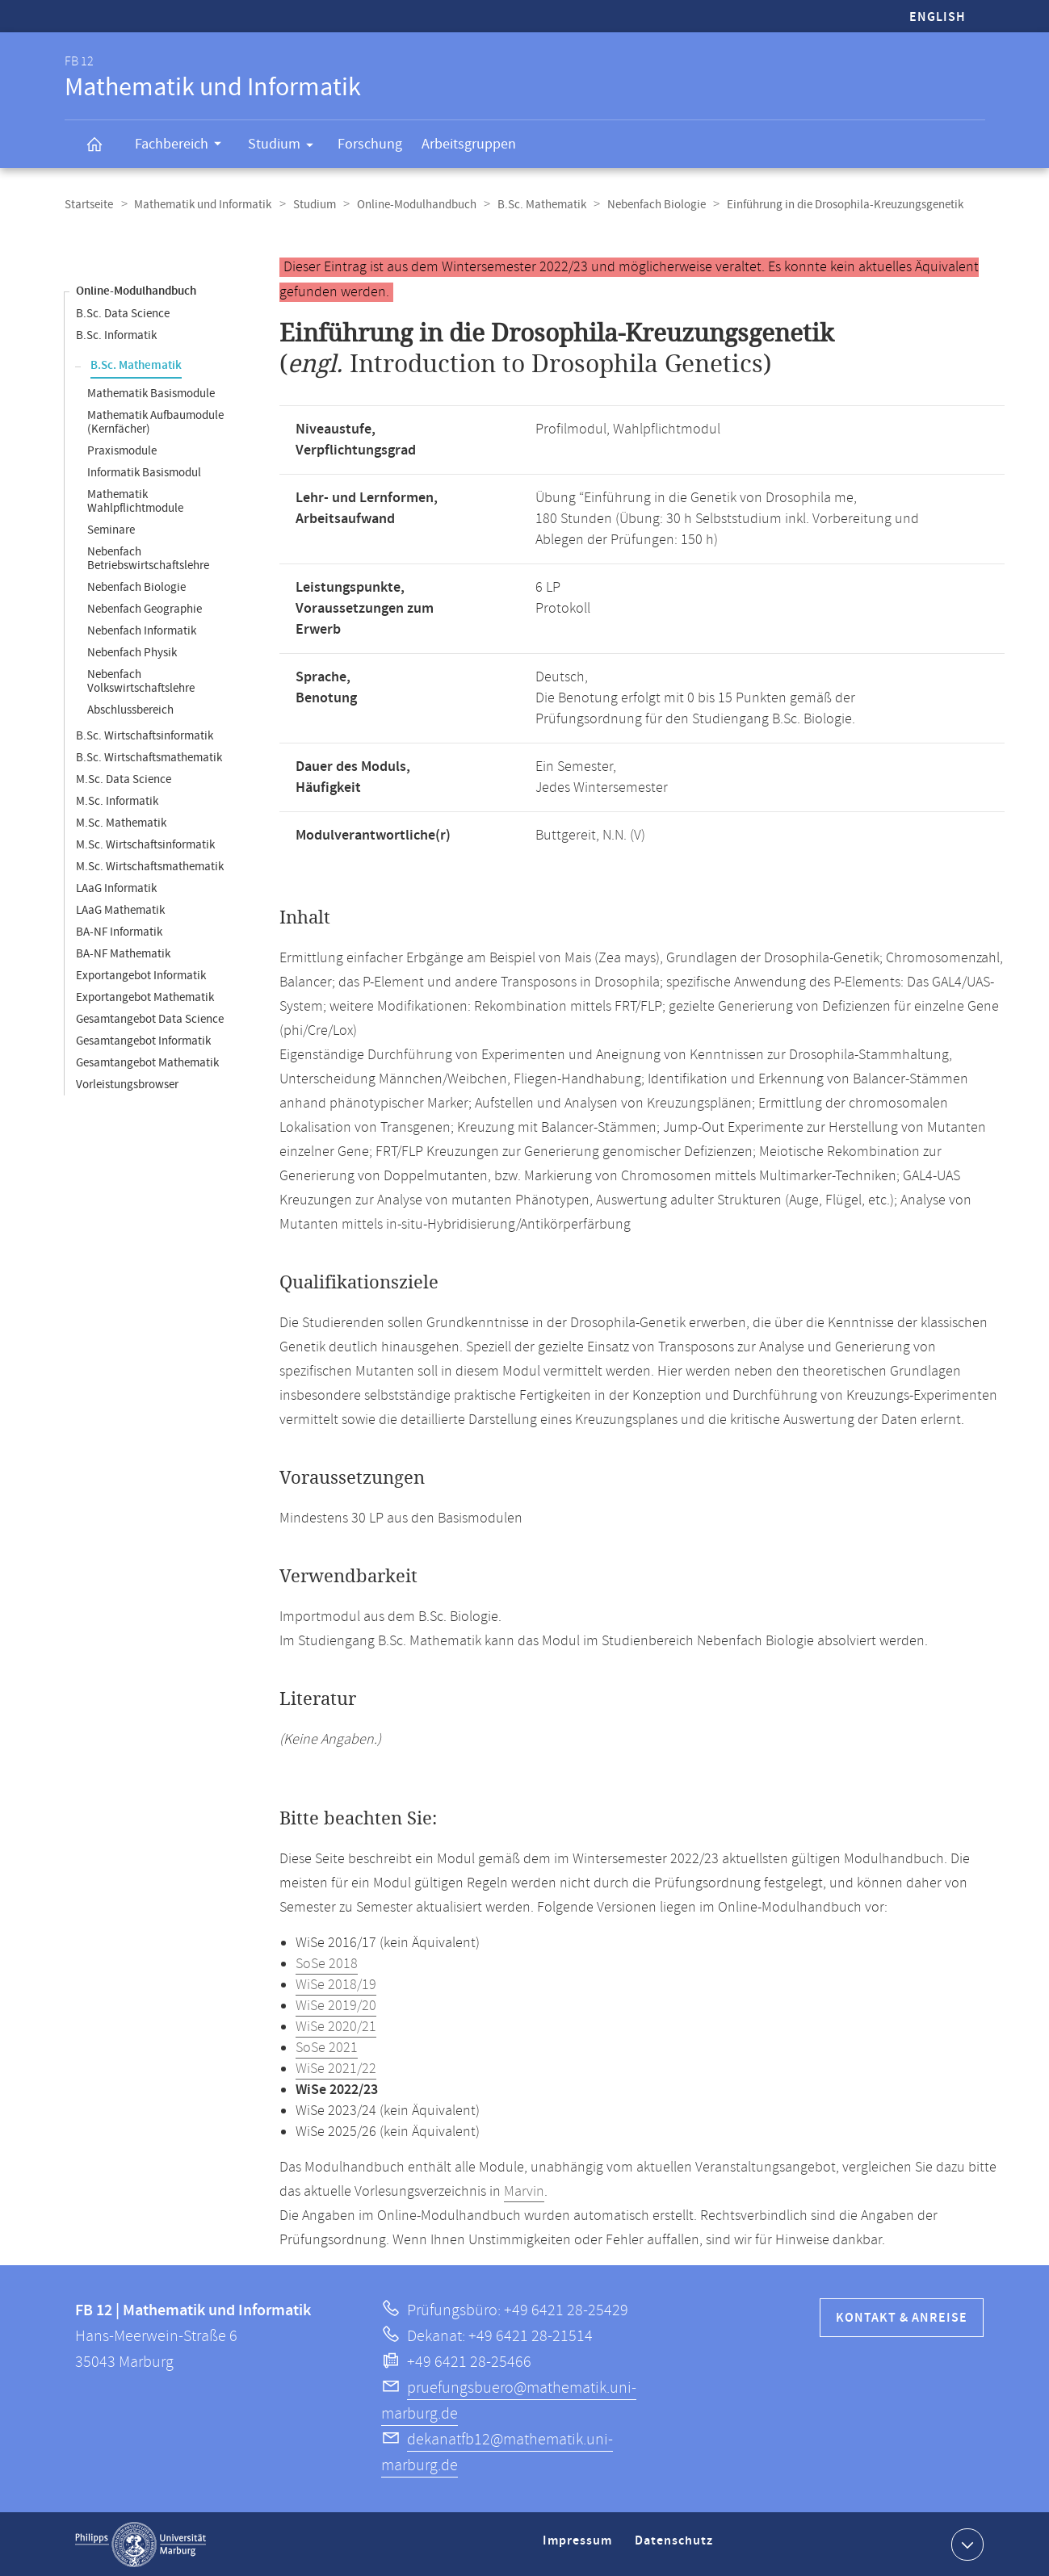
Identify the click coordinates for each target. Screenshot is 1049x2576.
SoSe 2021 (327, 2047)
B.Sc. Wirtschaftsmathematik (149, 756)
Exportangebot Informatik (141, 974)
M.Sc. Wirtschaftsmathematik (150, 865)
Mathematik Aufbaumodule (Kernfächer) (155, 421)
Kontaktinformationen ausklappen (965, 2543)
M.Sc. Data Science (123, 778)
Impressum (579, 2546)
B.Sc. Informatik (116, 334)
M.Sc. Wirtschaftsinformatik (145, 844)
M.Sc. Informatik (117, 800)
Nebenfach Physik (132, 652)
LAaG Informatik (116, 887)
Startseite (89, 204)
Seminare (111, 529)
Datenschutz (677, 2546)
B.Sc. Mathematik (534, 204)
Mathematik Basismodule (151, 392)
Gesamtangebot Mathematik (147, 1062)
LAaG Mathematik (120, 909)
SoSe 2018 (327, 1963)
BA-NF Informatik (119, 931)
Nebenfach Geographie (144, 608)
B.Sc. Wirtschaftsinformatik (144, 735)
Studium (286, 147)
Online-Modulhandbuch (411, 204)
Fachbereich (183, 146)
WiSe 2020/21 (336, 2026)
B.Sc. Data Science (123, 312)
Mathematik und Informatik (201, 204)
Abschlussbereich (130, 709)
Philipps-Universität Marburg (140, 2543)
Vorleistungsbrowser (127, 1083)
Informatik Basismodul (144, 472)
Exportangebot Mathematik (145, 996)
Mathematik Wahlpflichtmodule (135, 500)
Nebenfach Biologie (647, 204)
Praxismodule (122, 450)
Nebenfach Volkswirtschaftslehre (141, 680)
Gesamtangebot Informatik (143, 1040)
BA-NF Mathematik (123, 953)
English (937, 17)
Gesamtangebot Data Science (150, 1018)
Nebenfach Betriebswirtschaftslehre (148, 557)
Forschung (370, 144)
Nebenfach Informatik (141, 630)
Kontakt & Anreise (901, 2317)
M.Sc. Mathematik (121, 822)
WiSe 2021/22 (336, 2068)
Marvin (524, 2191)
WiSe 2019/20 (336, 2005)
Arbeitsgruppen (469, 144)
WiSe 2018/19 (336, 1984)
